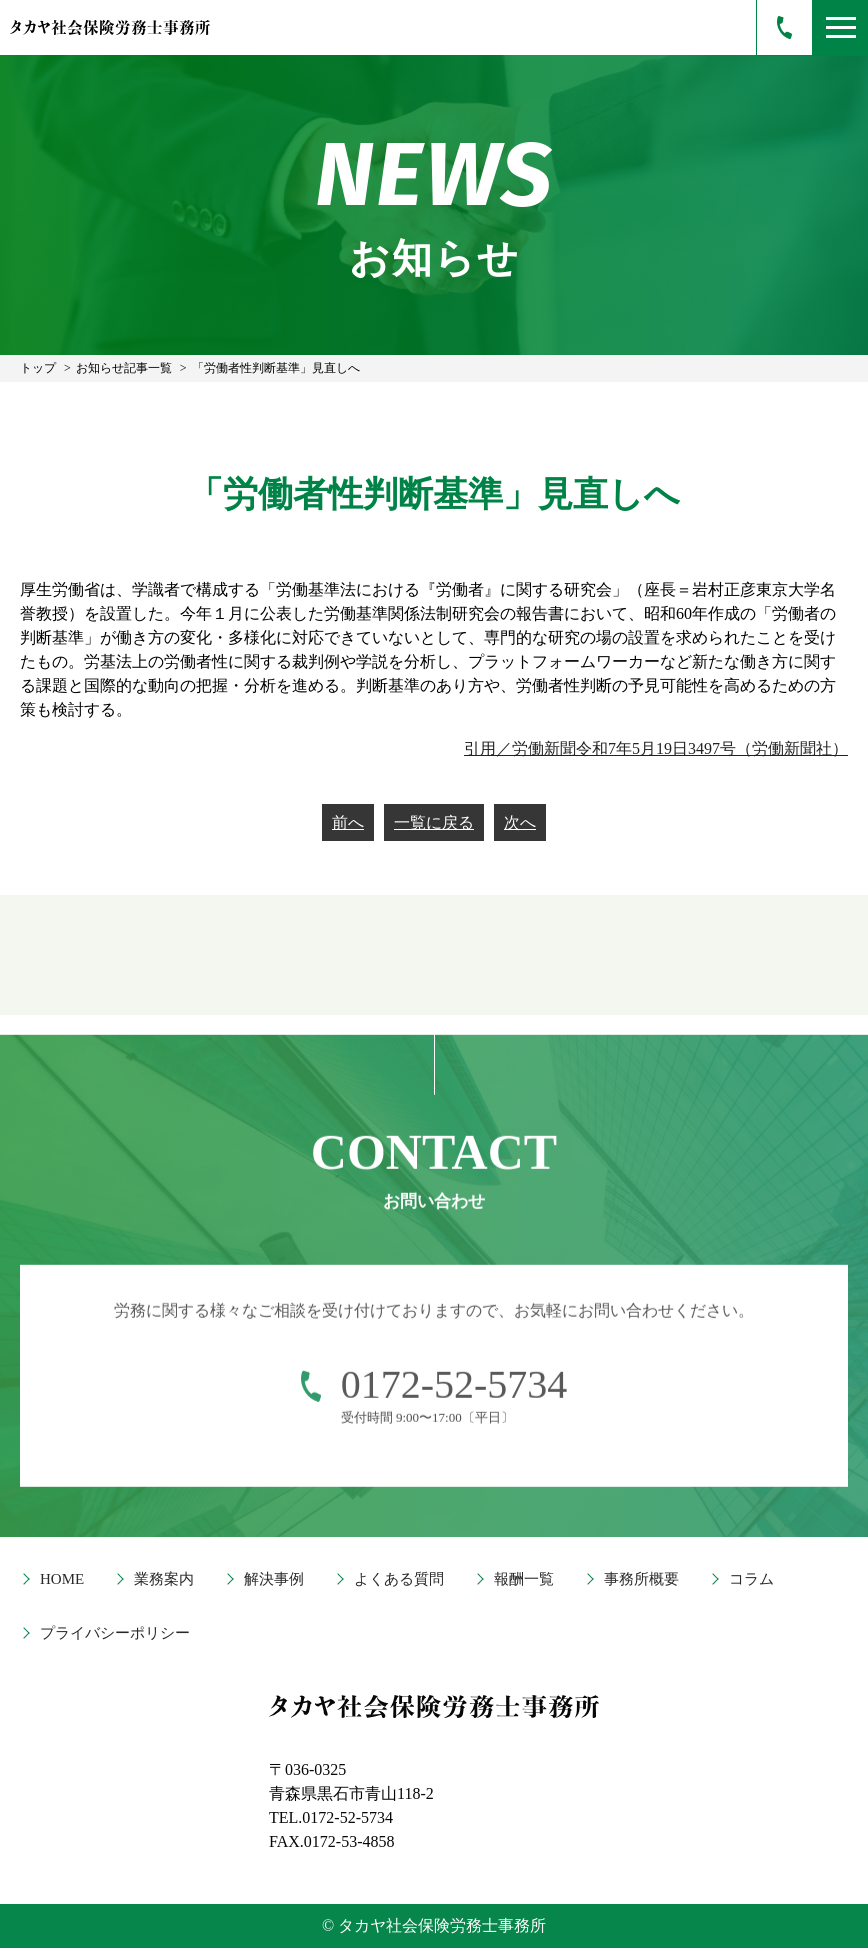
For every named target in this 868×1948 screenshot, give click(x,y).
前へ (348, 822)
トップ (38, 368)
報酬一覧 (524, 1579)
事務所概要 (641, 1579)
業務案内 (164, 1579)
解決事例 (274, 1579)
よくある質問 (399, 1579)
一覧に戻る (434, 822)
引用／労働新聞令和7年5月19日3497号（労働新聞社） (656, 748)
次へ (520, 822)
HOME (62, 1579)
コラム (751, 1579)
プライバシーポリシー (115, 1633)
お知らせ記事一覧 (124, 368)
